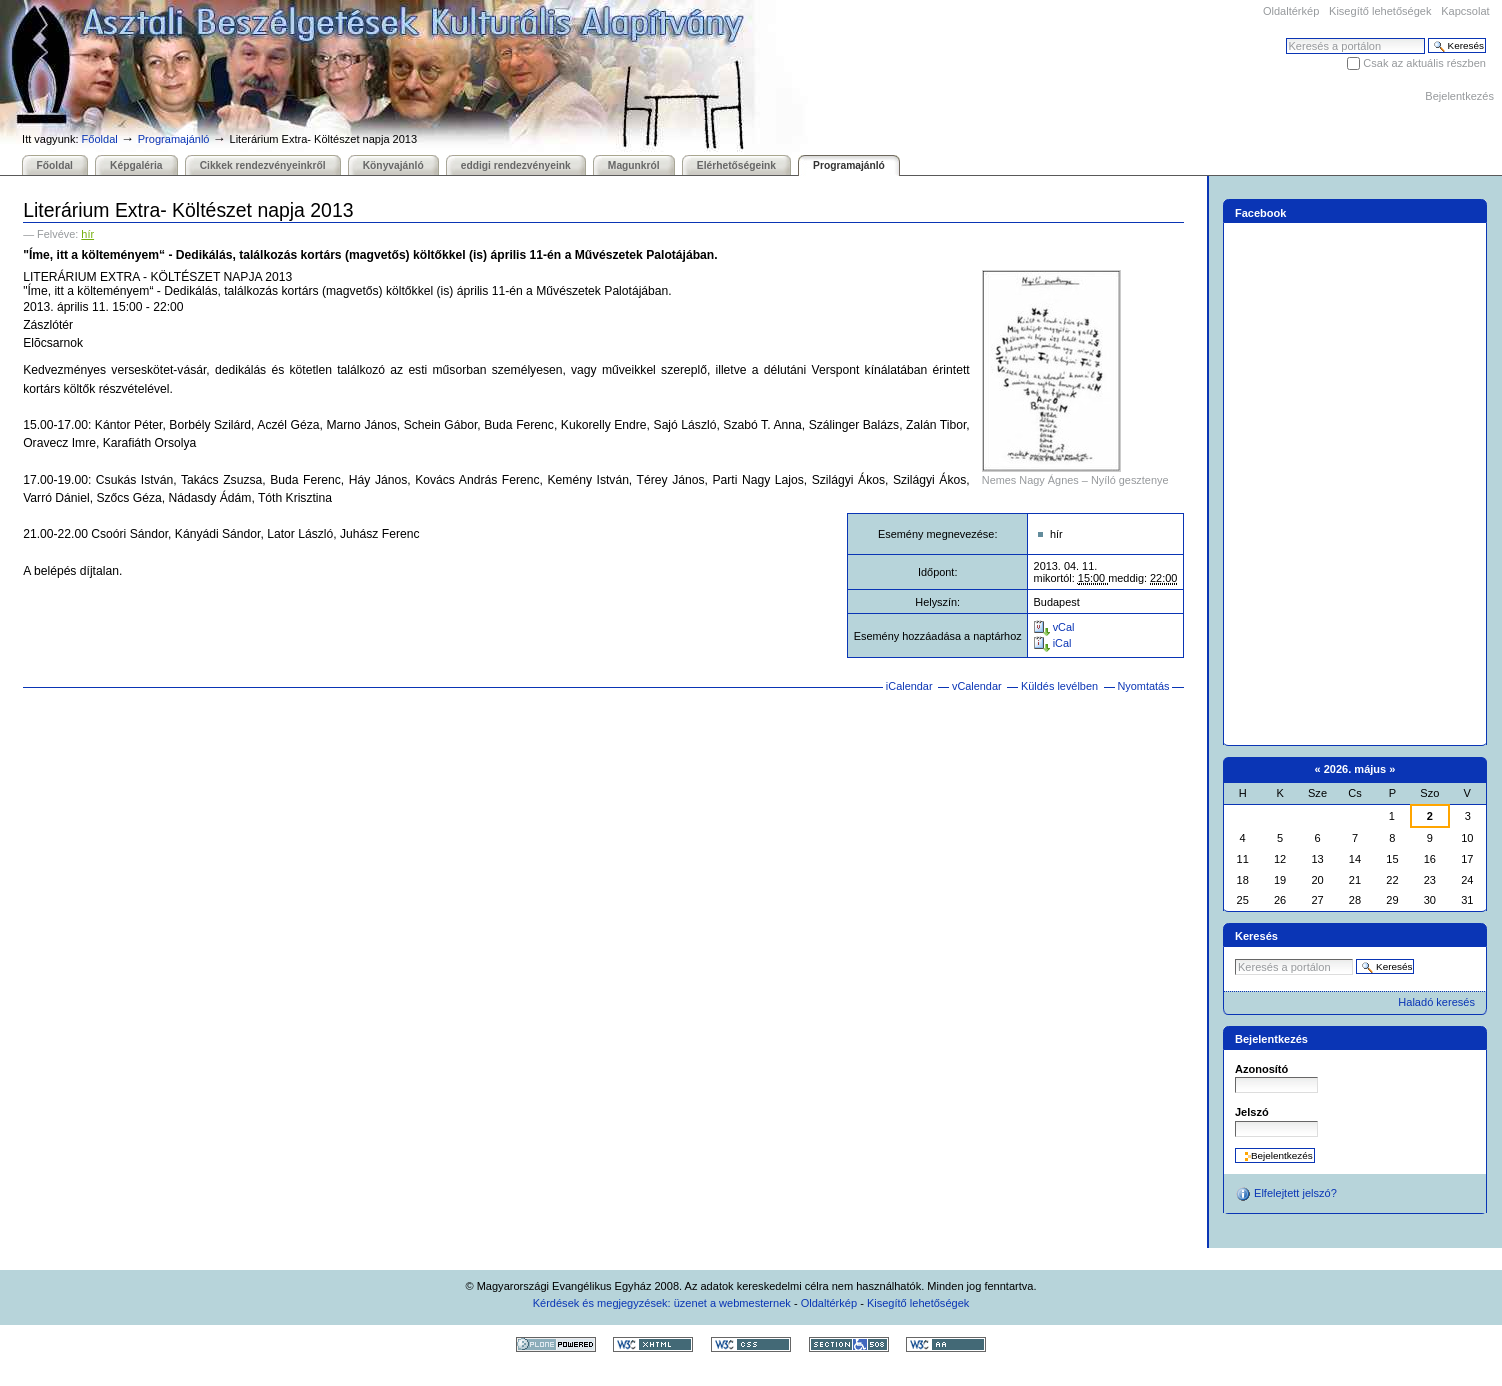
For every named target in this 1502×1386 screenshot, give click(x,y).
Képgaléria (136, 165)
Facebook (1261, 213)
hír (87, 234)
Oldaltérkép (1291, 11)
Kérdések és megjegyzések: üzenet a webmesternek (662, 1303)
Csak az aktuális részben (1424, 63)
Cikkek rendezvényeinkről (263, 165)
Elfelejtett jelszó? (1286, 1194)
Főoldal (100, 139)
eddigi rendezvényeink (516, 165)
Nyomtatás (1143, 686)
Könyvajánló (393, 165)
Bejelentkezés (1459, 96)
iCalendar (909, 686)
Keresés (1285, 37)
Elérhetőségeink (736, 165)
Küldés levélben (1059, 686)
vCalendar (977, 686)
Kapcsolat (1465, 11)
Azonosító (1261, 1069)
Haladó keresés (1436, 1002)
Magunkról (634, 165)
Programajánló (174, 139)
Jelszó (1252, 1112)
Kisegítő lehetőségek (1380, 11)
